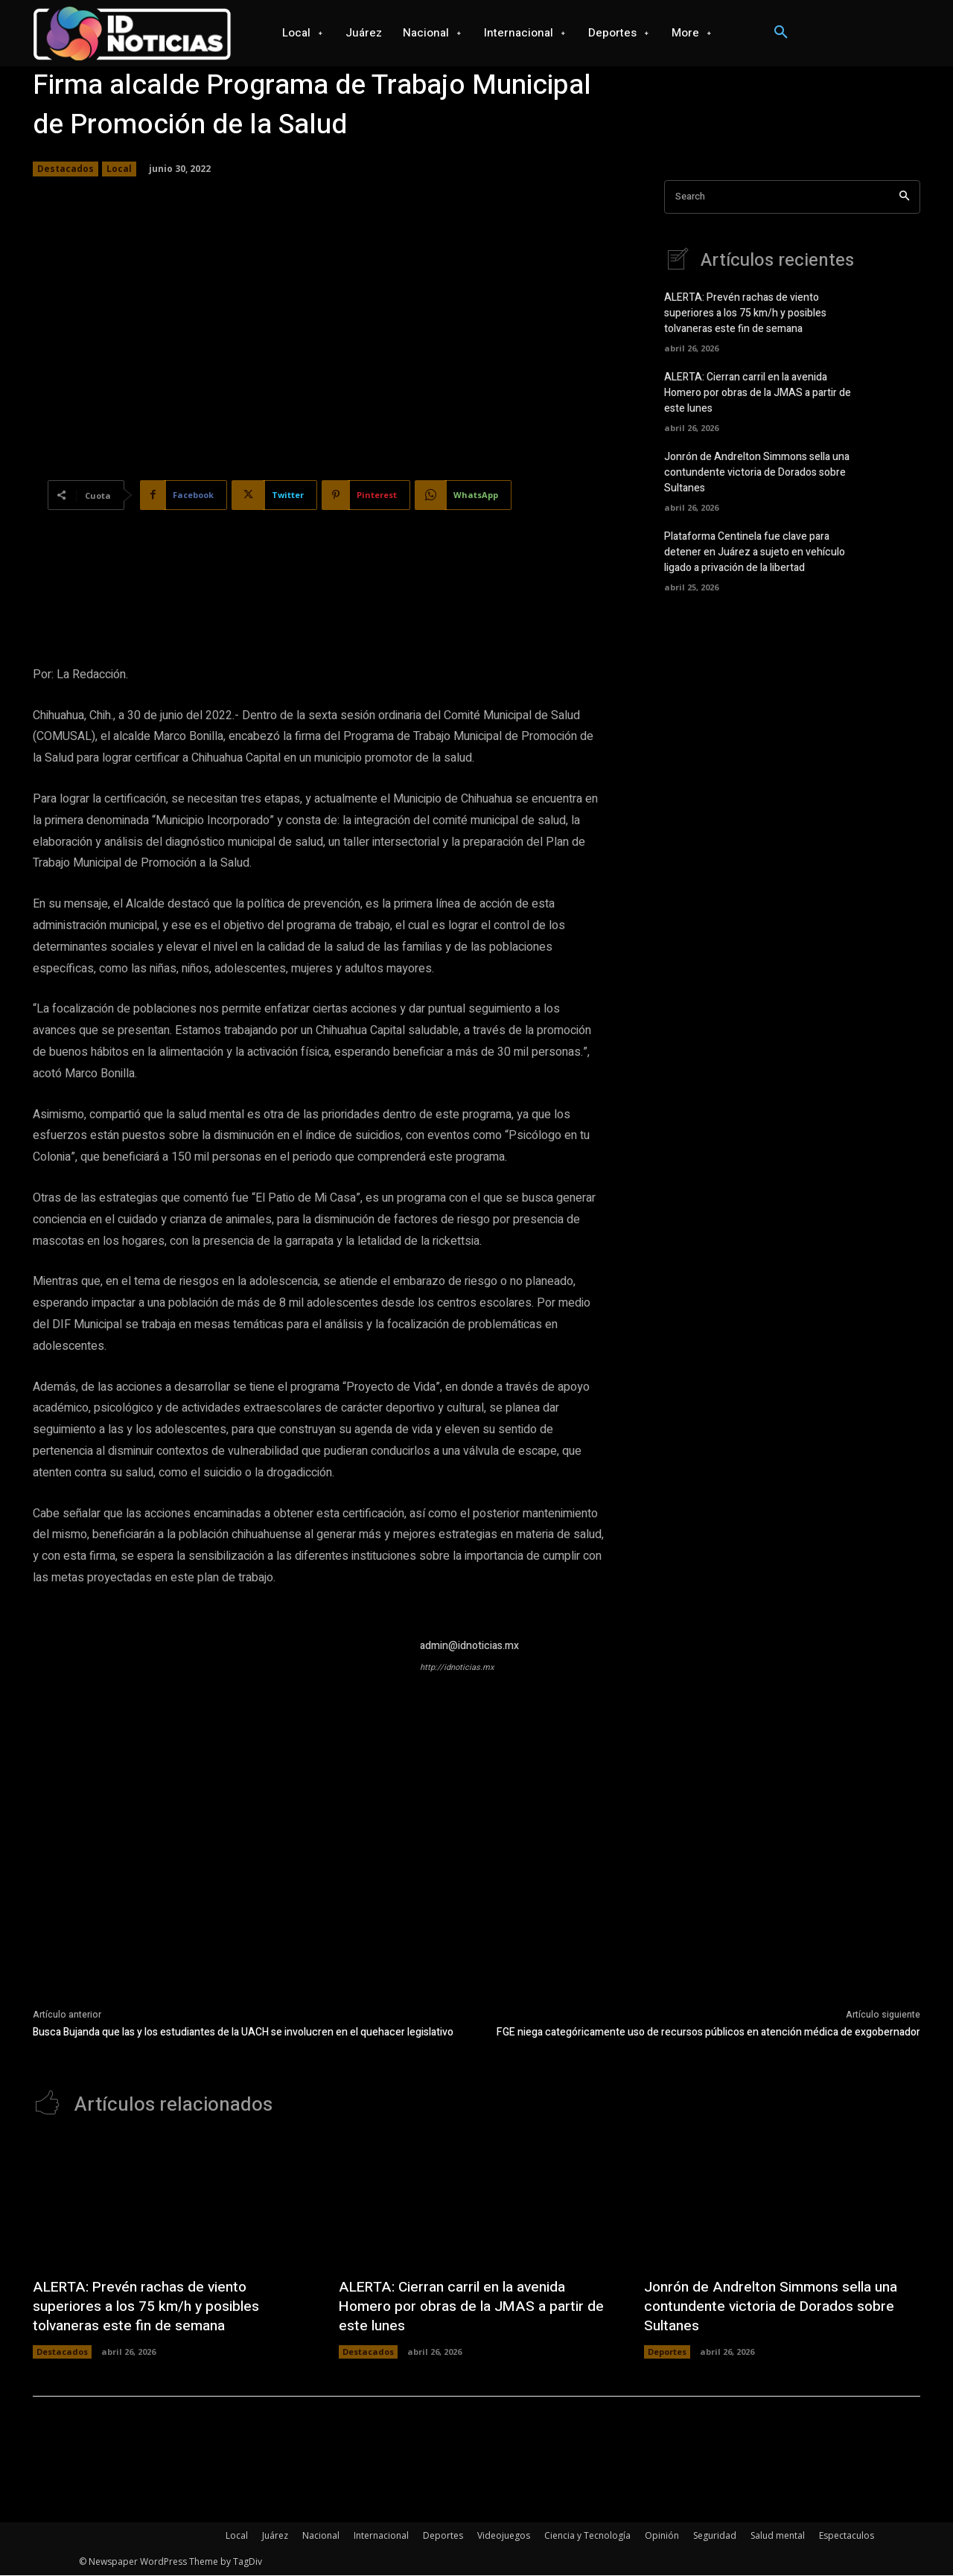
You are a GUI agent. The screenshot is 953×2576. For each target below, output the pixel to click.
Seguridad (714, 2536)
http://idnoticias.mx (457, 1667)
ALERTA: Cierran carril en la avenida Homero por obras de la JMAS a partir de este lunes (757, 393)
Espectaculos (846, 2536)
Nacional (321, 2536)
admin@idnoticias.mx (469, 1646)
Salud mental (777, 2536)
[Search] (904, 197)
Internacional (381, 2536)
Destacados (65, 169)
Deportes (667, 2352)
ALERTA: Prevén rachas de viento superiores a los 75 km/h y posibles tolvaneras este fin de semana (745, 313)
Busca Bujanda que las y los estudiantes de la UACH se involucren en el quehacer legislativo (243, 2032)
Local (119, 169)
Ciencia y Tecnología (587, 2536)
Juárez (275, 2536)
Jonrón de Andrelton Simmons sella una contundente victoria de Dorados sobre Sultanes (757, 473)
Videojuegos (503, 2536)
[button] (781, 33)
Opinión (662, 2536)
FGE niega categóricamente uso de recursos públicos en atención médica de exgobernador (708, 2032)
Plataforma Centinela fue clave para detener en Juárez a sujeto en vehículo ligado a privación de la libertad (754, 552)
